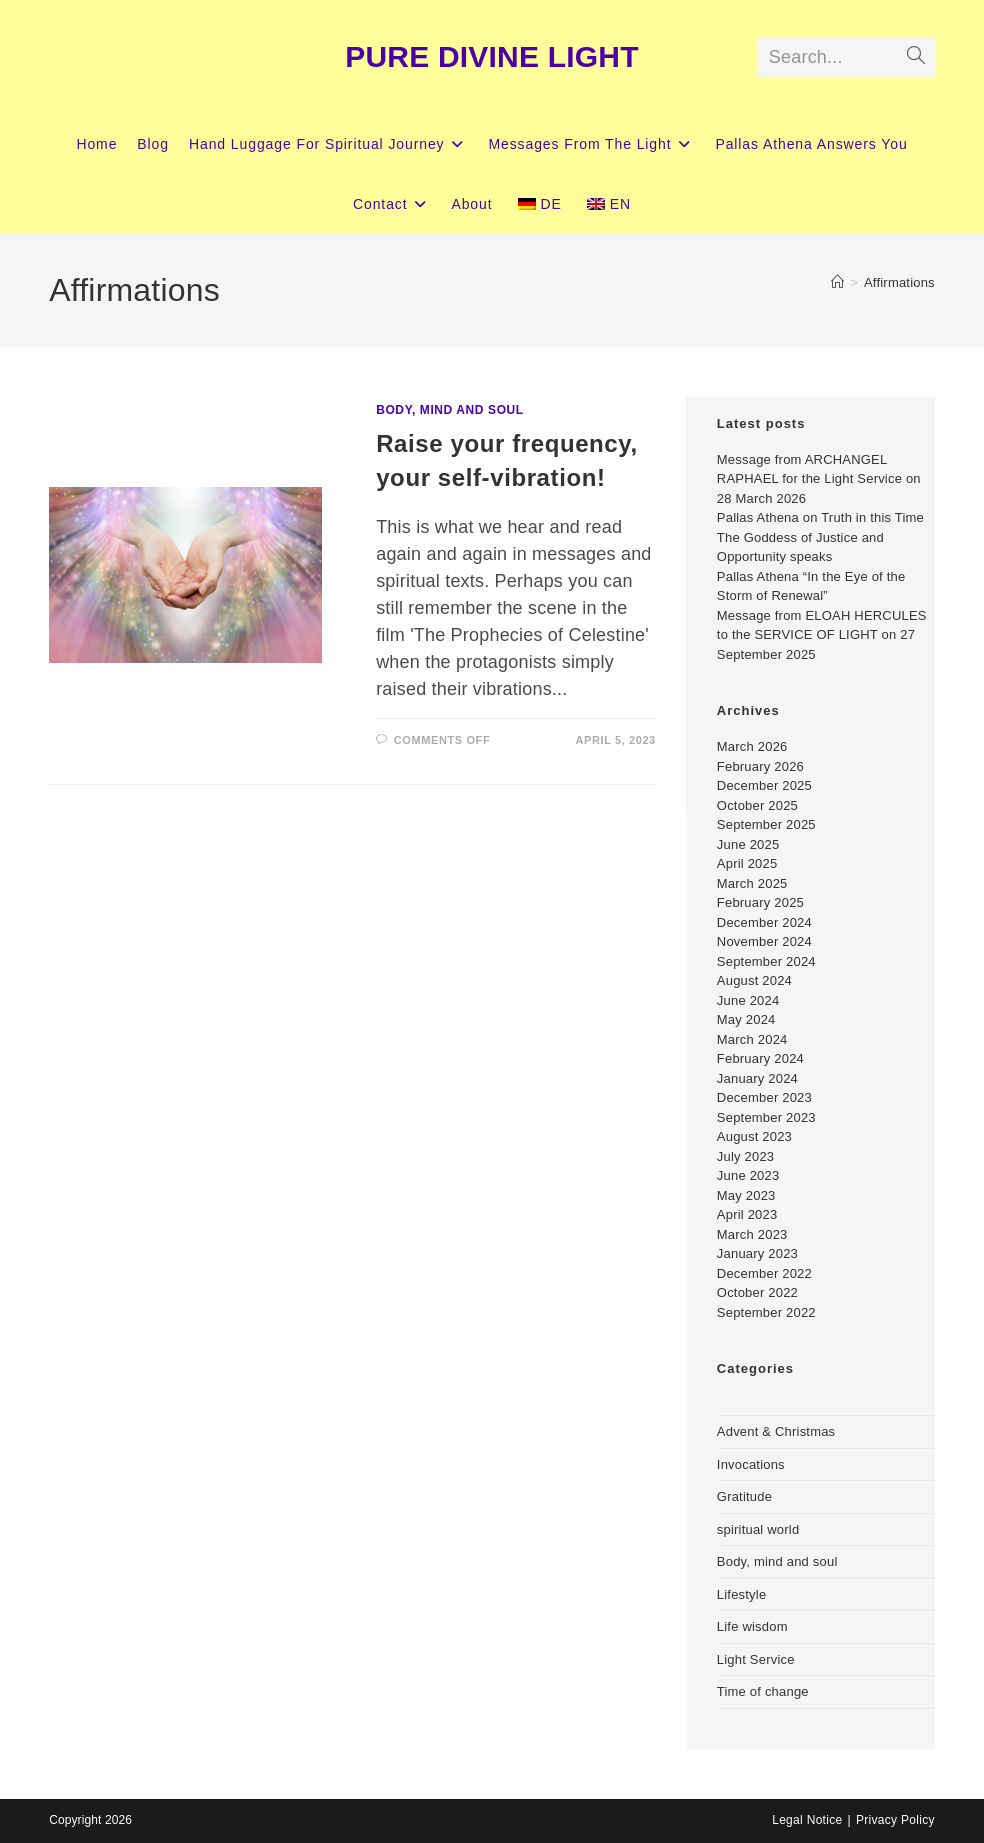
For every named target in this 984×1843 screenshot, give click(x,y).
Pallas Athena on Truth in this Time (820, 517)
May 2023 (746, 1195)
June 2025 (748, 844)
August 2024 (754, 980)
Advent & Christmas (776, 1431)
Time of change (763, 1691)
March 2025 (752, 883)
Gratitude (744, 1496)
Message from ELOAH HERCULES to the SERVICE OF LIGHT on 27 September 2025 (822, 635)
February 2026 (760, 766)
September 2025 (766, 824)
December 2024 (764, 922)
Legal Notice (807, 1820)
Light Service (756, 1659)
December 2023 (764, 1097)
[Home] (837, 282)
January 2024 (757, 1078)
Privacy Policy (895, 1820)
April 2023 (747, 1214)
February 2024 (760, 1058)
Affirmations (899, 282)
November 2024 (764, 941)
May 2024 (746, 1019)
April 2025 (747, 863)
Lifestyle (742, 1594)
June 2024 (748, 1000)
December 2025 (764, 785)
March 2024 (752, 1039)
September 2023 (766, 1117)
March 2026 (752, 746)
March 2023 (752, 1234)
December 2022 (764, 1273)
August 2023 (754, 1136)
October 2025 (757, 805)
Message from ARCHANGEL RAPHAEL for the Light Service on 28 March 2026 (819, 479)
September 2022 (766, 1312)
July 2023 (745, 1156)
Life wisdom (752, 1626)
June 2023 (748, 1175)
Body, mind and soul (450, 410)
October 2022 (757, 1292)
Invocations (751, 1464)
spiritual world (758, 1529)
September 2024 (766, 961)
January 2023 (757, 1253)
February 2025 (760, 902)
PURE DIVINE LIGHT (491, 56)
